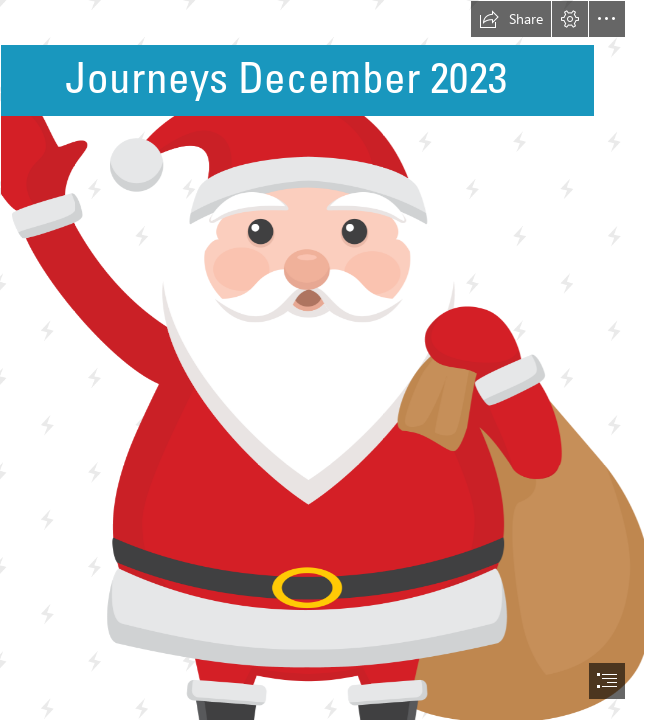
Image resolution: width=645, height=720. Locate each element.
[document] (322, 360)
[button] (511, 19)
